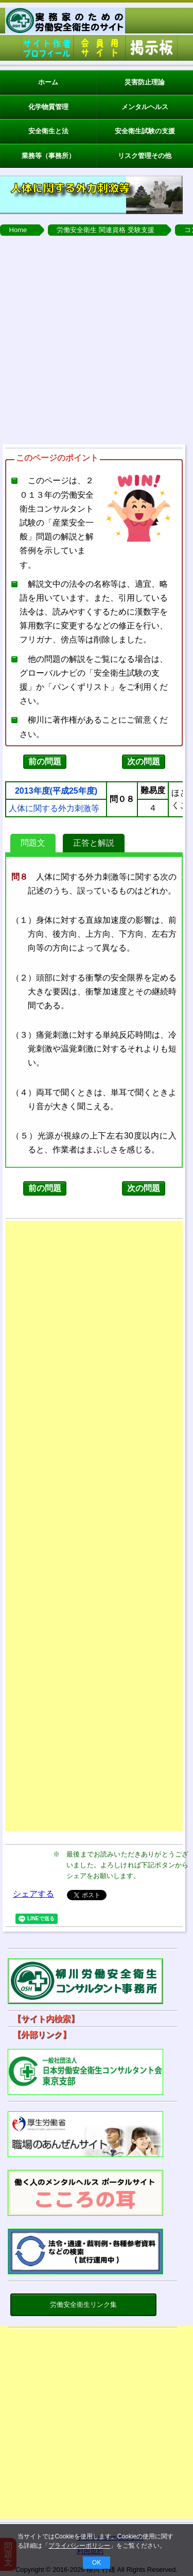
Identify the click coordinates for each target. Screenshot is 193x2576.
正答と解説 (93, 842)
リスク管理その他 (144, 156)
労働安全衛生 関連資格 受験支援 (105, 230)
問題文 (33, 842)
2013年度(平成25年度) (56, 791)
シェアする (33, 1893)
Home (18, 230)
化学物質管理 (48, 107)
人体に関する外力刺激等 (54, 808)
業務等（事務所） (48, 156)
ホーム (48, 82)
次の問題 (143, 761)
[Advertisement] (96, 337)
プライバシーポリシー (79, 2545)
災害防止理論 (145, 82)
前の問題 (44, 761)
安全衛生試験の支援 (145, 131)
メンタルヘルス (144, 107)
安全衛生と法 (48, 131)
